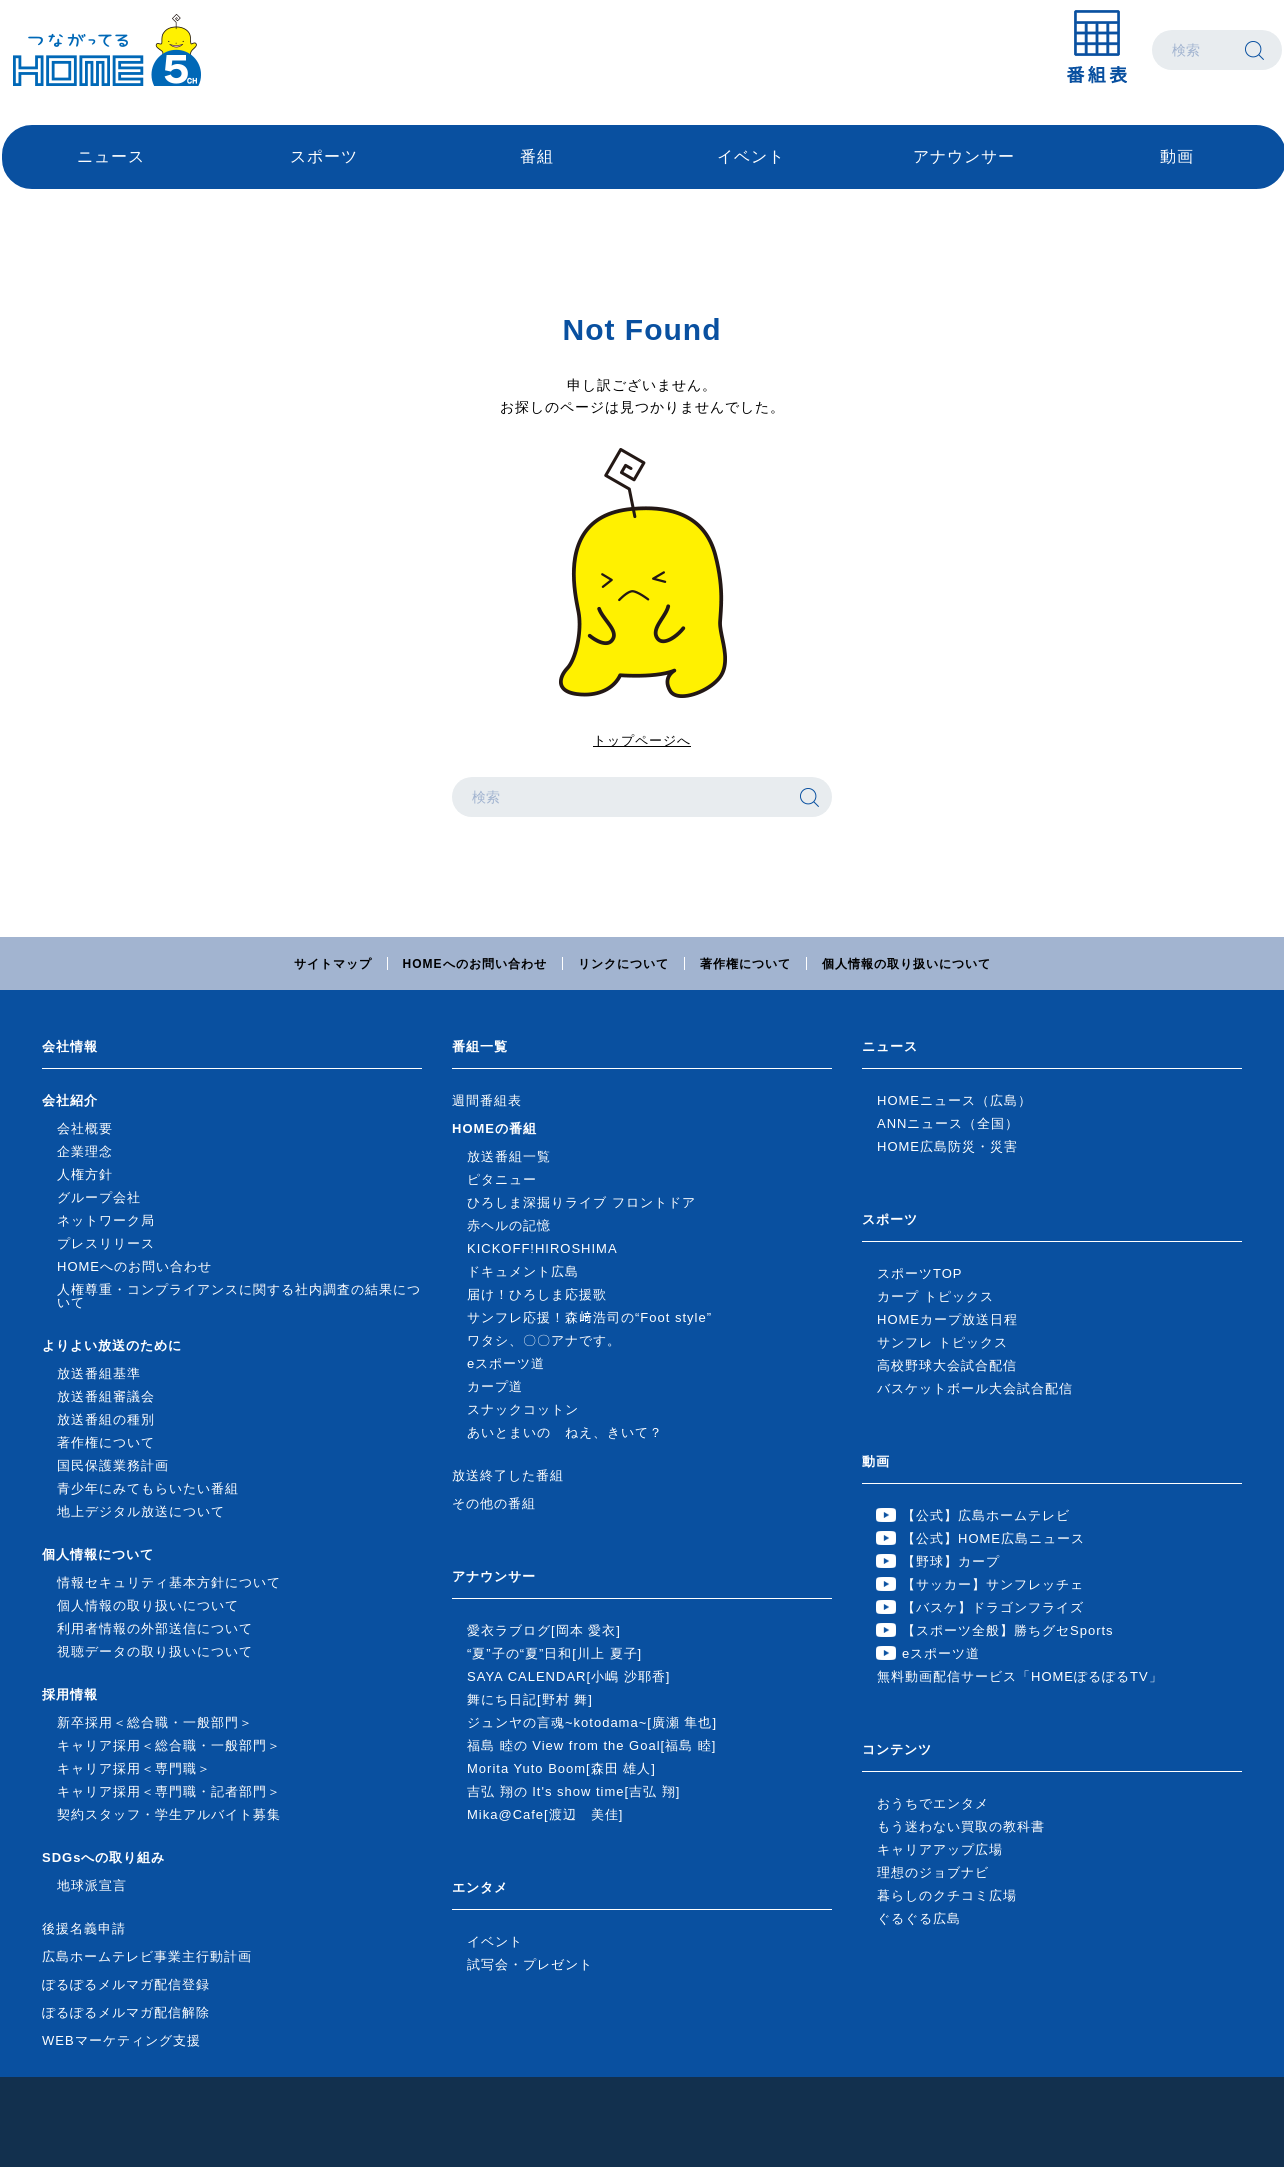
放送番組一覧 (509, 1156)
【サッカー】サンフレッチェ (993, 1584)
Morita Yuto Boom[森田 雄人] (561, 1768)
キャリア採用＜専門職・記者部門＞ (169, 1791)
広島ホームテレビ (107, 50)
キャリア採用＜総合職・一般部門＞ (169, 1745)
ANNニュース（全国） (948, 1123)
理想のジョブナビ (933, 1872)
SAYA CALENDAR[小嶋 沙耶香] (568, 1676)
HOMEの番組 (494, 1128)
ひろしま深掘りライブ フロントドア (581, 1202)
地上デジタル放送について (141, 1511)
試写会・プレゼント (530, 1964)
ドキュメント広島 (523, 1271)
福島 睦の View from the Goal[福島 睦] (591, 1745)
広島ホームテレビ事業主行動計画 (147, 1956)
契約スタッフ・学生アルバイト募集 (169, 1814)
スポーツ (324, 156)
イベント (751, 156)
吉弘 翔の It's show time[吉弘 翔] (573, 1791)
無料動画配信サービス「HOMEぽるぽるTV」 (1020, 1676)
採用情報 (70, 1694)
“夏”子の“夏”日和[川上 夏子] (554, 1653)
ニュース (111, 156)
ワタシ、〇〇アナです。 (544, 1340)
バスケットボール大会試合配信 (975, 1388)
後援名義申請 (84, 1928)
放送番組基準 (99, 1373)
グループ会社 (99, 1197)
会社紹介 (70, 1100)
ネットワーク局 (106, 1220)
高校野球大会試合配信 (947, 1365)
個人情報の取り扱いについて (906, 964)
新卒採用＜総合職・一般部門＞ (155, 1722)
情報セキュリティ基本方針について (169, 1582)
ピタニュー (502, 1179)
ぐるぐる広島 (919, 1918)
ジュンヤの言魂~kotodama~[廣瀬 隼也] (592, 1722)
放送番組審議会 (106, 1396)
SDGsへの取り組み (103, 1857)
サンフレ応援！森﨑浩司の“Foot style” (589, 1317)
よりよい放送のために (112, 1345)
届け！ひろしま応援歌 (537, 1294)
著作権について (745, 964)
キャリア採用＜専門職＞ (134, 1768)
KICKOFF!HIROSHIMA (542, 1248)
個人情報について (98, 1554)
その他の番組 (494, 1503)
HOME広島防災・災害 (947, 1146)
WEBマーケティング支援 (121, 2040)
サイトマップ (333, 964)
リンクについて (623, 964)
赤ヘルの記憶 (509, 1225)
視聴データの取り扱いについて (155, 1651)
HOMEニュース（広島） (954, 1100)
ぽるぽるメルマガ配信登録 (126, 1984)
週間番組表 (487, 1100)
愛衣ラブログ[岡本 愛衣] (544, 1630)
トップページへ (642, 740)
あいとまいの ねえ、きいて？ (565, 1432)
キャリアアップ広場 (940, 1849)
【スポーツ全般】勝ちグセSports (1008, 1630)
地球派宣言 (92, 1885)
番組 (537, 156)
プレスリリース (106, 1243)
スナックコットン (523, 1409)
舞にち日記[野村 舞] (530, 1699)
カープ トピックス (935, 1296)
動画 (1177, 156)
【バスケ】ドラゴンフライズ (993, 1607)
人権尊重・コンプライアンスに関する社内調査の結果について (239, 1296)
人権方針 (85, 1174)
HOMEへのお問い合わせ (475, 964)
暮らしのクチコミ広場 (947, 1895)
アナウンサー (964, 156)
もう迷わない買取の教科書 (961, 1826)
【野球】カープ (951, 1561)
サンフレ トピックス (942, 1342)
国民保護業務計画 (113, 1465)
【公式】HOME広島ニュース (993, 1538)
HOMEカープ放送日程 (947, 1319)
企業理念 (85, 1151)
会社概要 (85, 1128)
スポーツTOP (920, 1273)
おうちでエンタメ (933, 1803)
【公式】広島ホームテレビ (986, 1515)
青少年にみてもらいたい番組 (148, 1488)
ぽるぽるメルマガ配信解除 (126, 2012)
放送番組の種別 (106, 1419)
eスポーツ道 (506, 1363)
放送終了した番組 (508, 1475)
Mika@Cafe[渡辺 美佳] (545, 1814)
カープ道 (495, 1386)
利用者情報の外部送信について (155, 1628)
